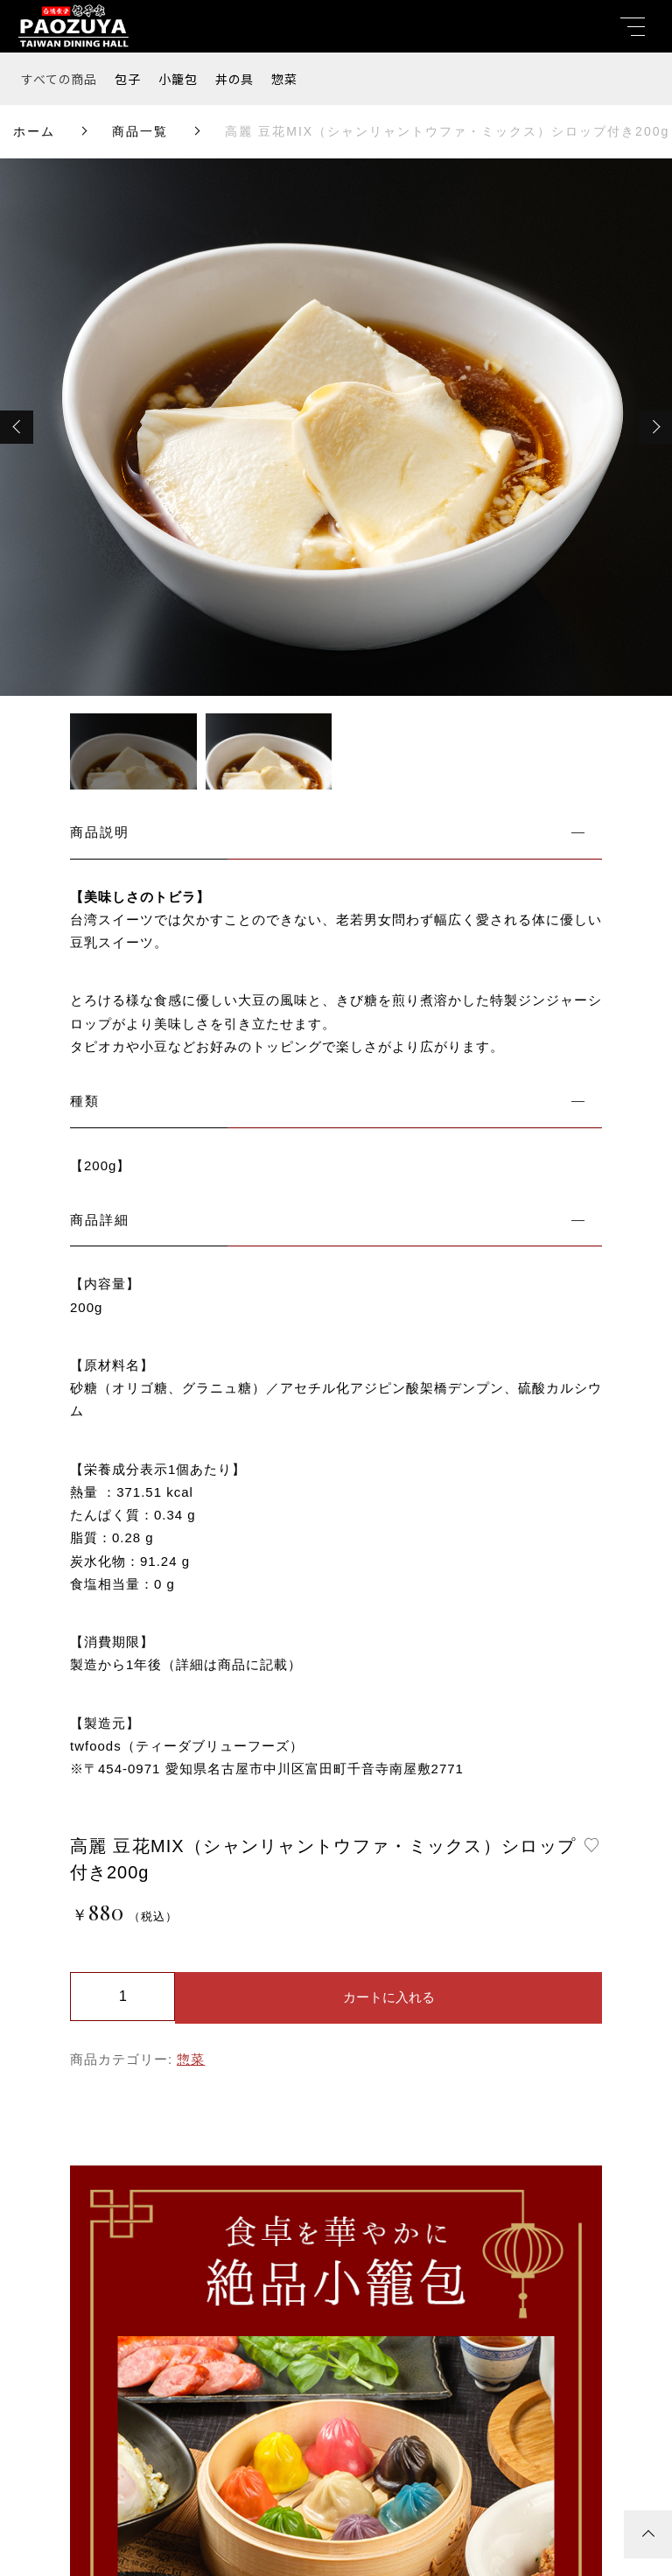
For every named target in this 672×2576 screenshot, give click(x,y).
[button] (16, 427)
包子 (128, 79)
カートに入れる (389, 1997)
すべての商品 (59, 79)
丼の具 (234, 79)
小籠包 (178, 79)
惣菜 (284, 79)
